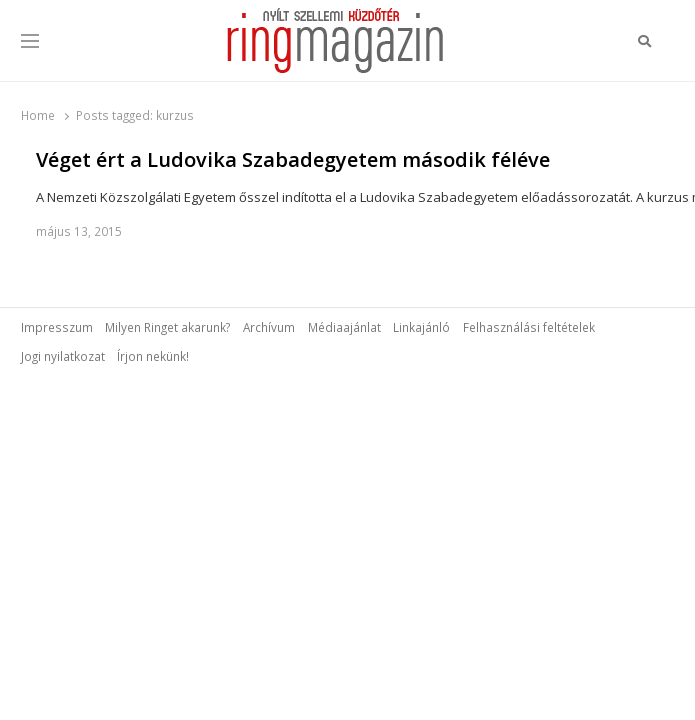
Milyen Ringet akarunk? (167, 327)
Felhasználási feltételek (529, 327)
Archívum (269, 327)
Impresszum (57, 327)
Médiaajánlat (344, 327)
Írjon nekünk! (153, 356)
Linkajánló (421, 327)
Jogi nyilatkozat (63, 356)
